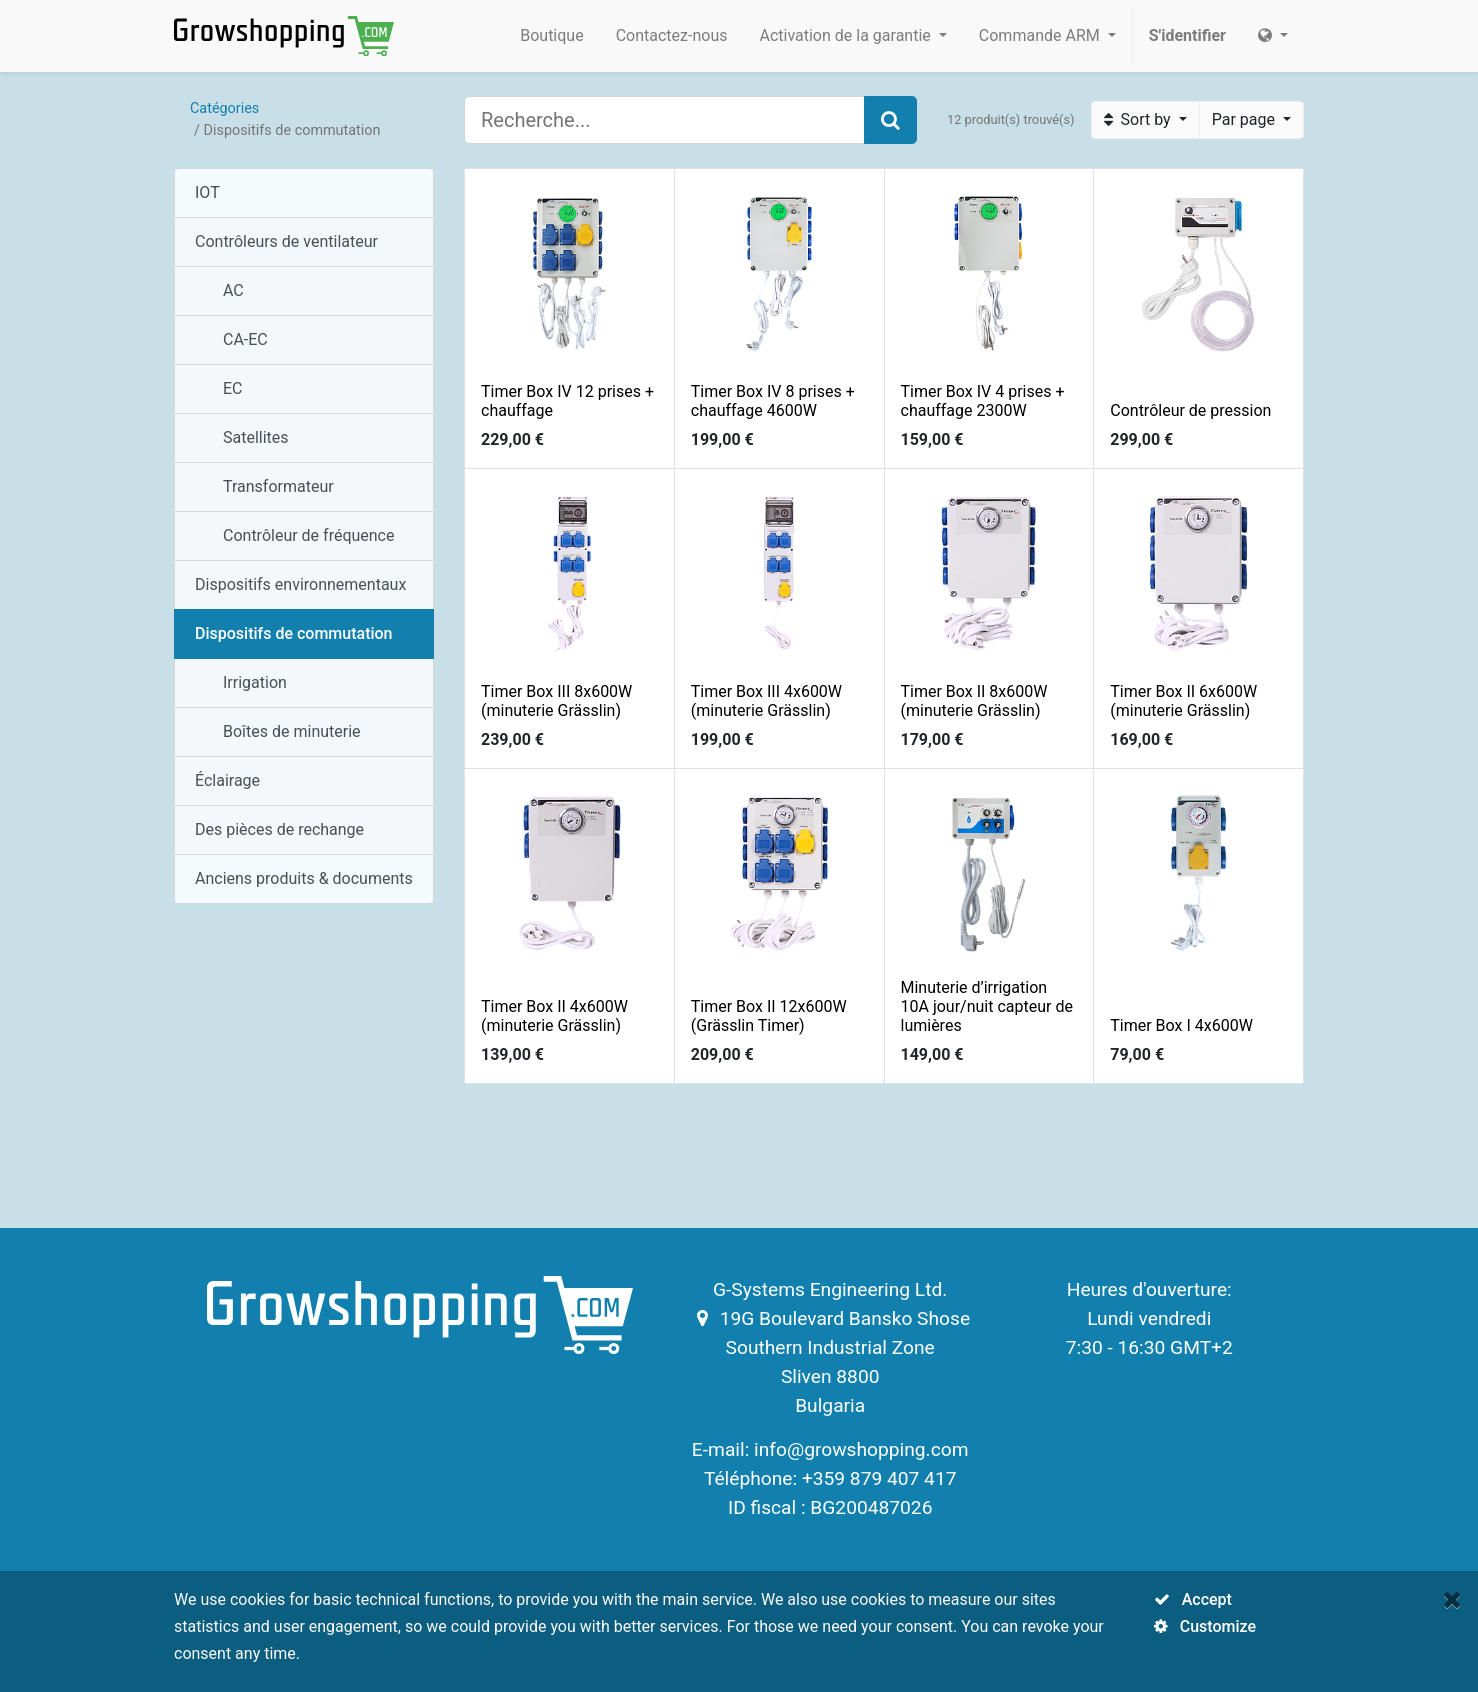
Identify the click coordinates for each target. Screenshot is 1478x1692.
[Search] (890, 120)
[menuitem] (551, 36)
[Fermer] (1452, 1599)
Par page (1245, 119)
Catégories (224, 108)
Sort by (1139, 119)
